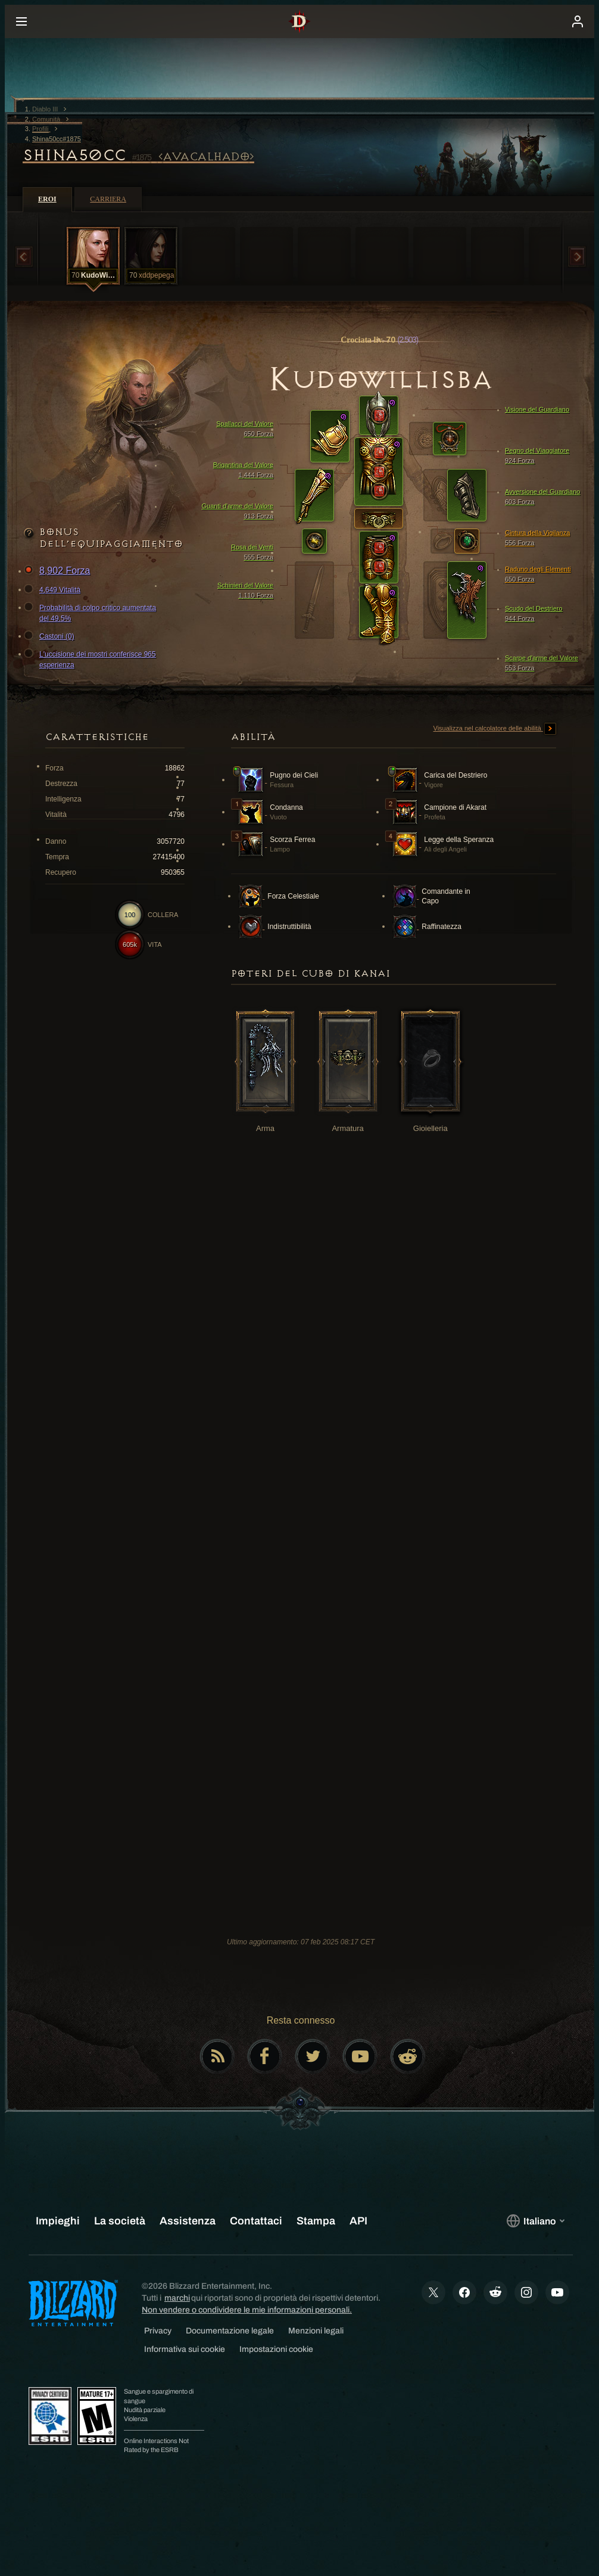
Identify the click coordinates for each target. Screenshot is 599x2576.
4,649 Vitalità (53, 590)
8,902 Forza (58, 571)
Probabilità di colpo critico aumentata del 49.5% (91, 612)
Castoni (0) (50, 636)
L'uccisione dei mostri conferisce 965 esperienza (91, 659)
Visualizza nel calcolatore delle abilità (494, 728)
